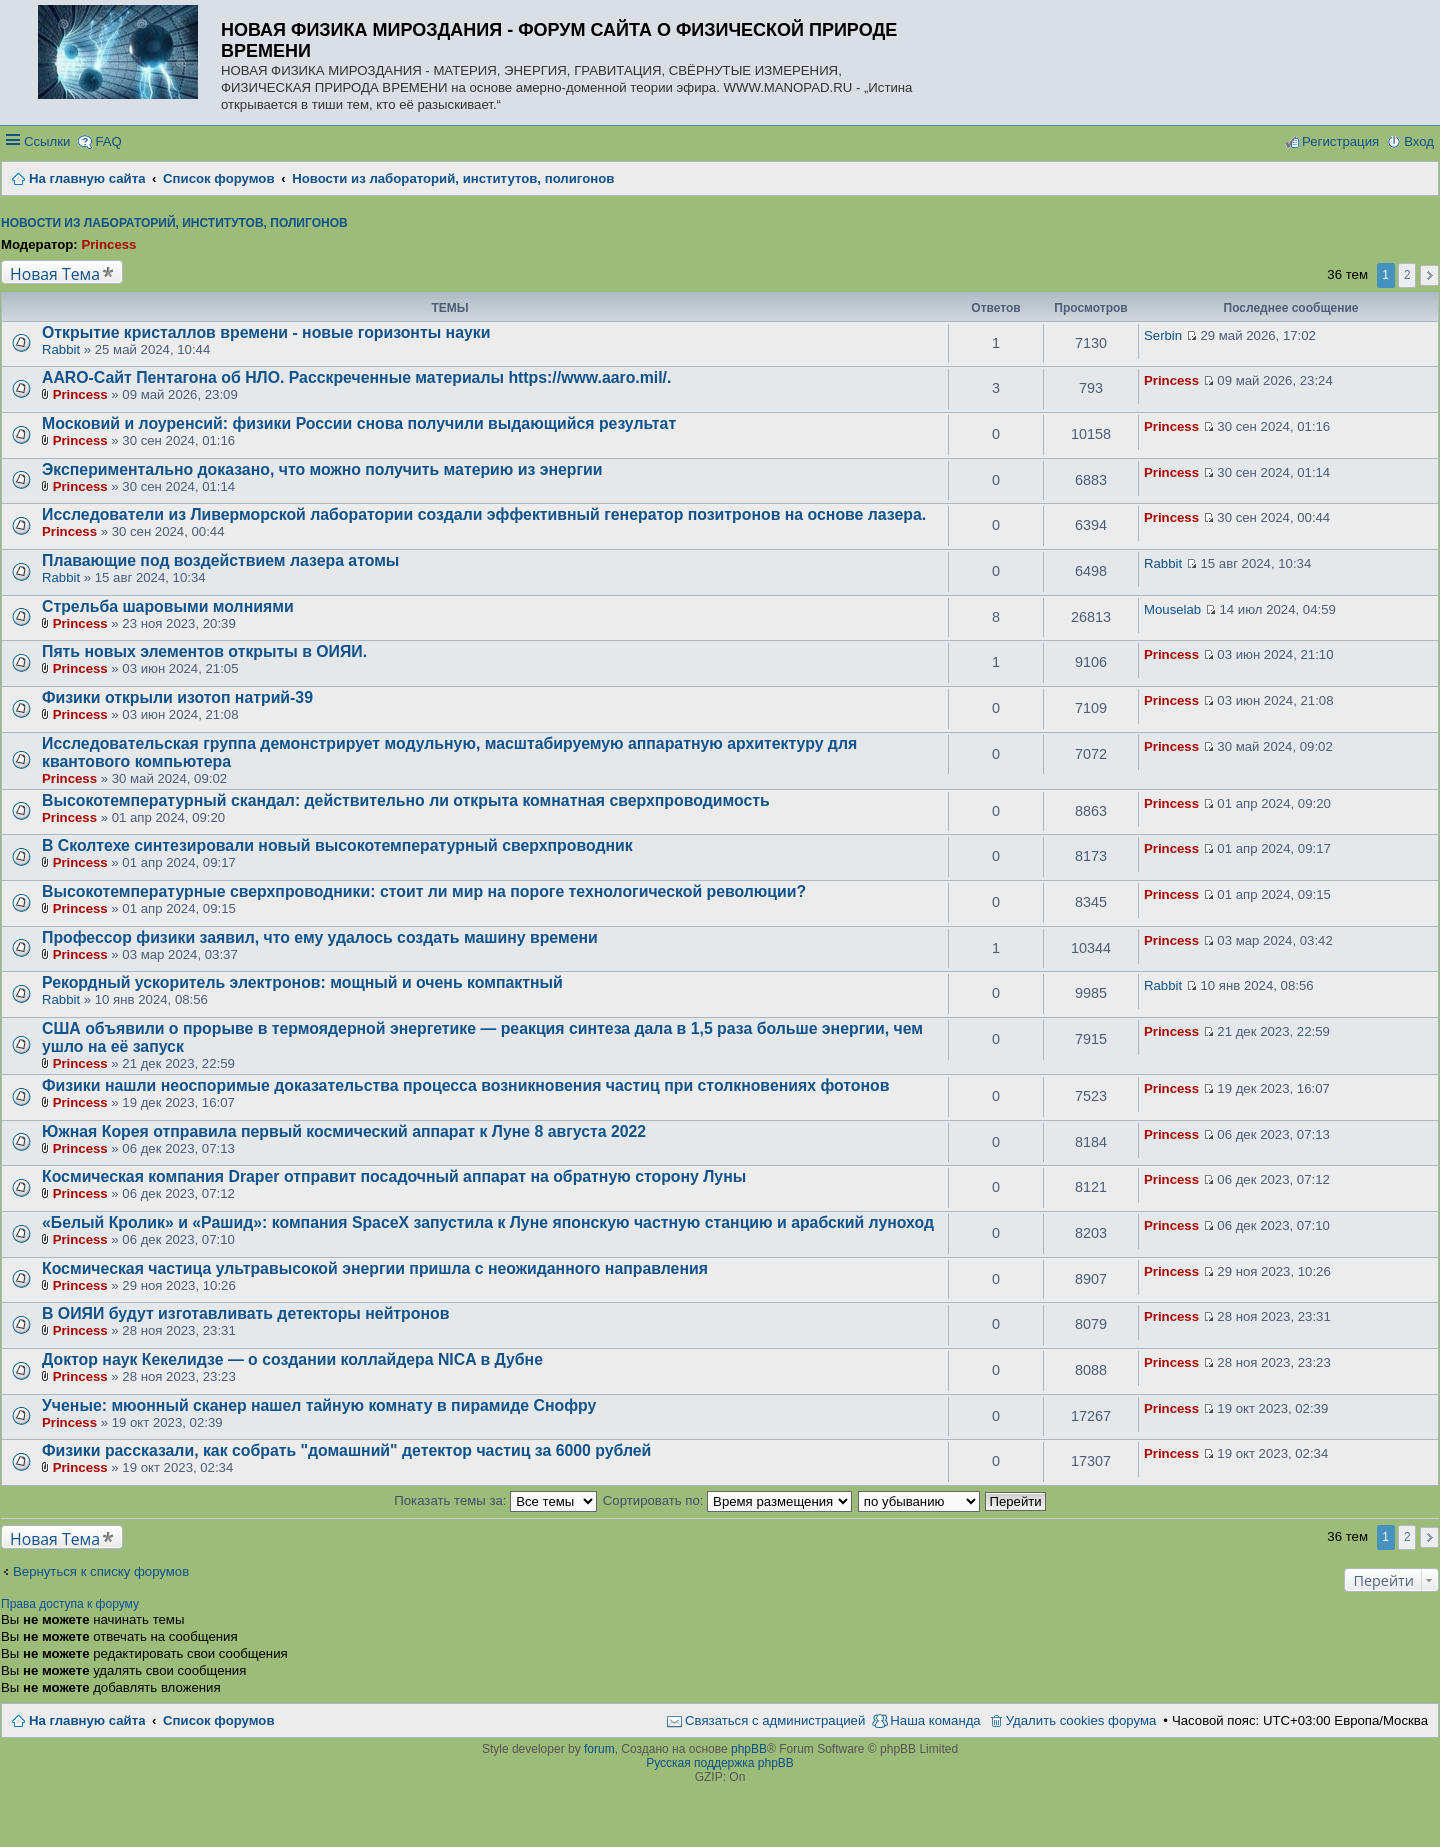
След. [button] (1429, 275)
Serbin (1163, 335)
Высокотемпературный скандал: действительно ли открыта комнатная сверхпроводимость (406, 800)
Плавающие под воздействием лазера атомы (220, 560)
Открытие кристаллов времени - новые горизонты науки (266, 332)
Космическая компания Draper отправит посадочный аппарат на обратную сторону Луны (394, 1176)
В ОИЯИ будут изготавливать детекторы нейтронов (245, 1313)
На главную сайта (87, 1720)
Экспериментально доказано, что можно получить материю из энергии (322, 469)
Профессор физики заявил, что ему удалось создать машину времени (320, 937)
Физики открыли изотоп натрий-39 (177, 697)
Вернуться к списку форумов (101, 1571)
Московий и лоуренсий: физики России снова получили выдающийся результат (359, 423)
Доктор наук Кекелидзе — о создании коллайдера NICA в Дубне (292, 1359)
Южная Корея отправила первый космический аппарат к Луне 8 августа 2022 (344, 1131)
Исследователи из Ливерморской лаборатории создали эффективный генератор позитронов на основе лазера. (484, 514)
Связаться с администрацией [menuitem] (775, 1720)
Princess (108, 244)
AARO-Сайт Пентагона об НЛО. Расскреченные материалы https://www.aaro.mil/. (356, 377)
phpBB (749, 1749)
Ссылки (47, 141)
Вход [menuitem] (1419, 141)
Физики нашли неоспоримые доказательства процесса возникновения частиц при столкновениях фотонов (466, 1085)
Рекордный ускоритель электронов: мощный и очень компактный (302, 982)
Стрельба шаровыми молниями (168, 606)
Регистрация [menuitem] (1340, 141)
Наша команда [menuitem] (935, 1720)
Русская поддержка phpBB (720, 1763)
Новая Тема (55, 273)
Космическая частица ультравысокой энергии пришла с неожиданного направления (375, 1268)
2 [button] (1407, 275)
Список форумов (218, 1720)
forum (599, 1749)
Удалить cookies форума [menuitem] (1081, 1720)
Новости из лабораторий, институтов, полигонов (174, 223)
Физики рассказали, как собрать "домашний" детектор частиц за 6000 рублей (346, 1450)
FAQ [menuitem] (108, 141)
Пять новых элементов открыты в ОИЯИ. (204, 651)
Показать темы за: (495, 1500)
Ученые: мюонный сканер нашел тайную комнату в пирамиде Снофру (319, 1405)
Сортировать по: (727, 1500)
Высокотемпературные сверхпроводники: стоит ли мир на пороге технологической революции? (424, 891)
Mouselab (1172, 609)
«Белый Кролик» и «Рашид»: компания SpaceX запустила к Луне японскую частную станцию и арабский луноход (488, 1222)
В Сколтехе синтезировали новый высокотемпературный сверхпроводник (337, 845)
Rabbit (61, 349)
